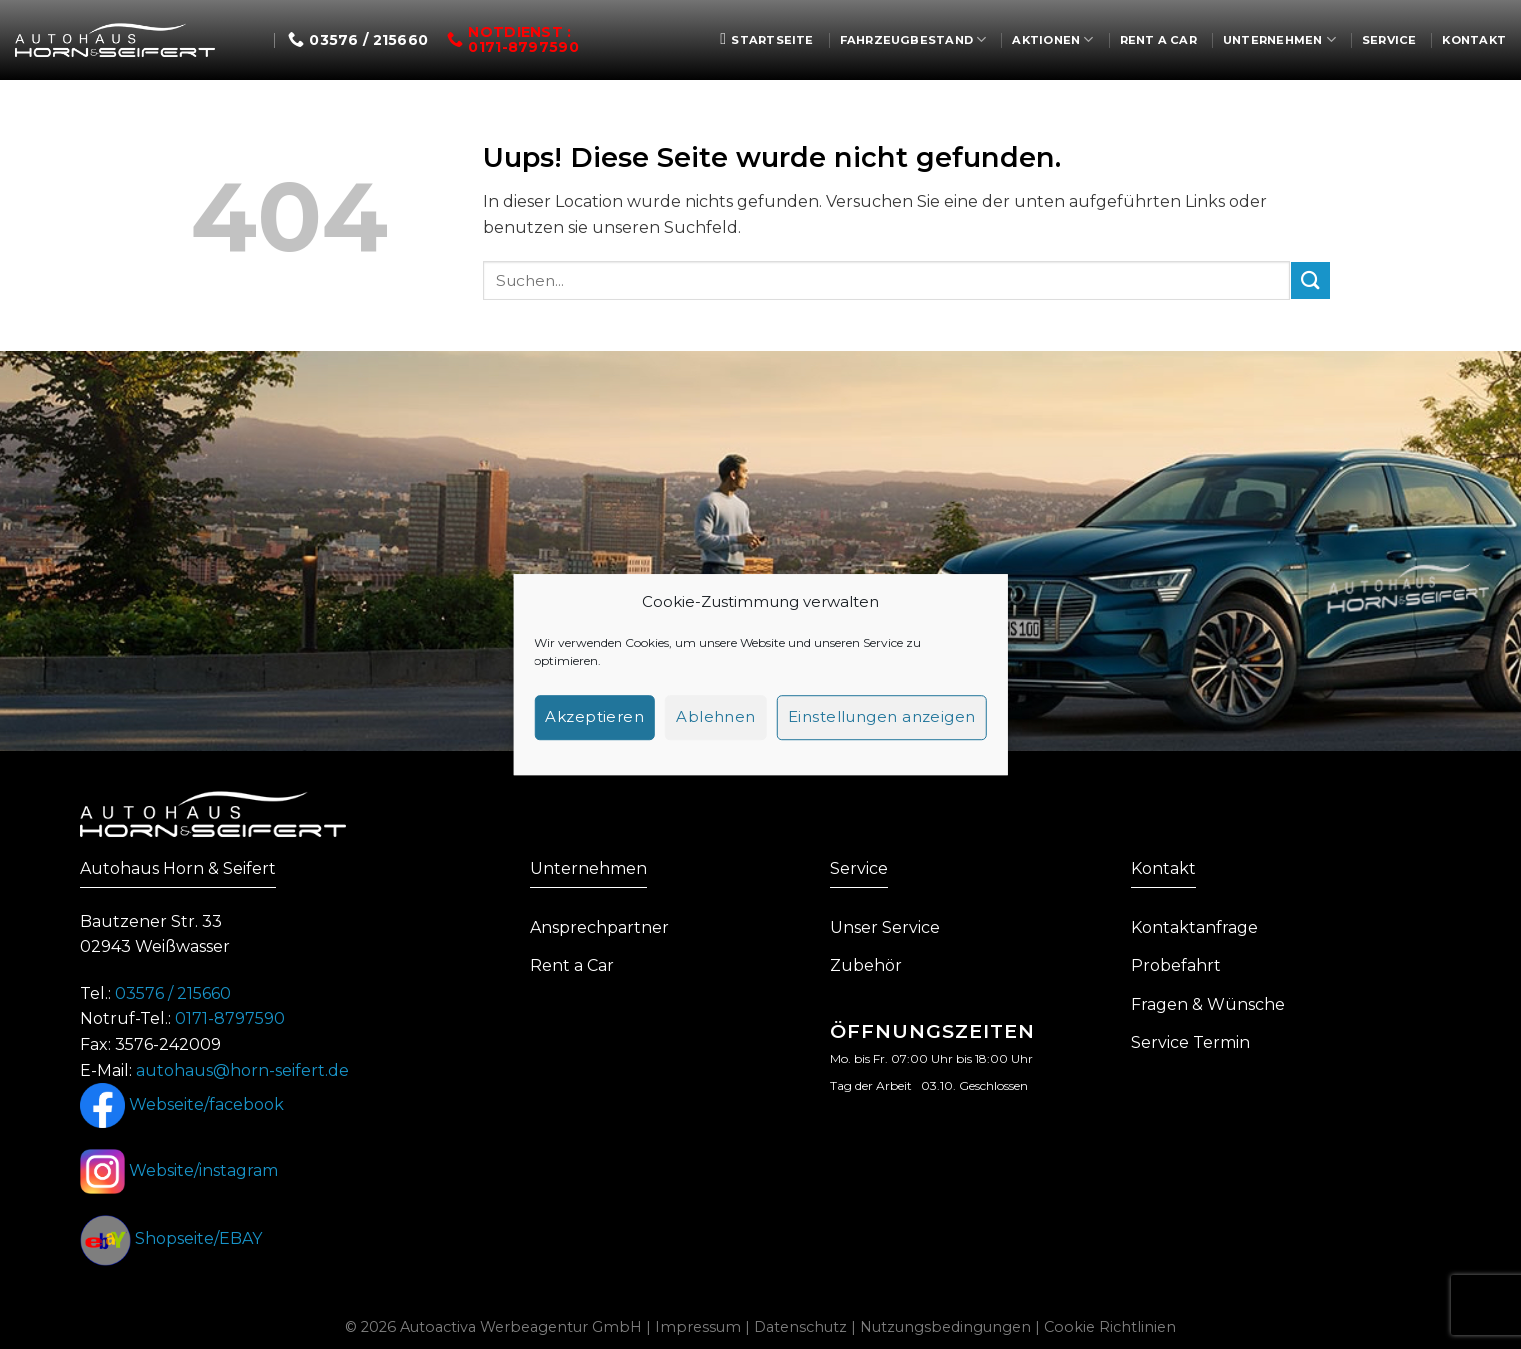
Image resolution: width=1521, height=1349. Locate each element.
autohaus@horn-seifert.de (242, 1070)
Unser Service (885, 927)
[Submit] (1310, 280)
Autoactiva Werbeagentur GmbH (521, 1327)
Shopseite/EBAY (171, 1238)
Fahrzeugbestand (913, 39)
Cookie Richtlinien (1110, 1327)
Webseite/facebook (182, 1104)
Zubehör (866, 965)
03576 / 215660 (173, 993)
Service (1389, 40)
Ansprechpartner (599, 927)
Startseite (766, 39)
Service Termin (1190, 1042)
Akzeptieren (594, 716)
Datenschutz (800, 1327)
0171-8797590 (230, 1018)
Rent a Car (1158, 40)
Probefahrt (1176, 965)
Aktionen (1052, 39)
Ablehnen (716, 716)
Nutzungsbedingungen (945, 1327)
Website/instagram (179, 1170)
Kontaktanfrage (1194, 927)
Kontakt (1474, 40)
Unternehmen (1279, 39)
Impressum (698, 1327)
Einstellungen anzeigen (882, 716)
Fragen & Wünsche (1208, 1004)
